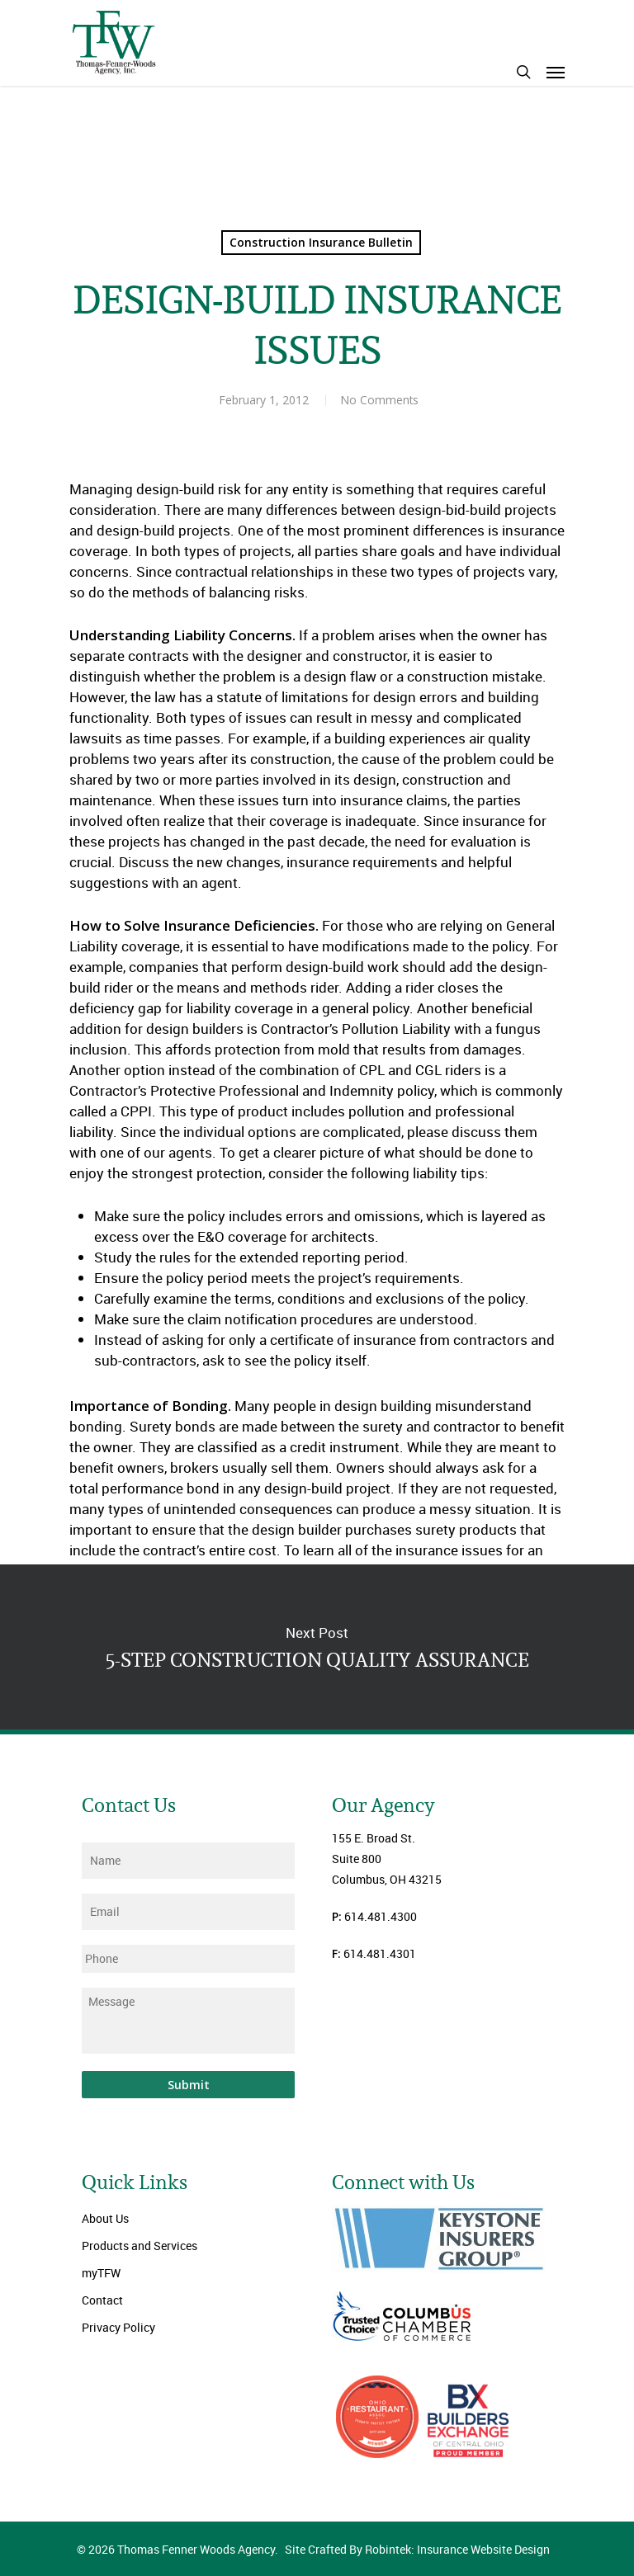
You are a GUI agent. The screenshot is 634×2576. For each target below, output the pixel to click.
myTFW (101, 2273)
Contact (102, 2300)
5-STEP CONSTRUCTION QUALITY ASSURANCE (317, 1646)
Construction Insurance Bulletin (321, 242)
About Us (105, 2218)
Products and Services (139, 2245)
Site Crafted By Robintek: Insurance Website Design (417, 2549)
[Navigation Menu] (555, 72)
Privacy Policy (118, 2327)
